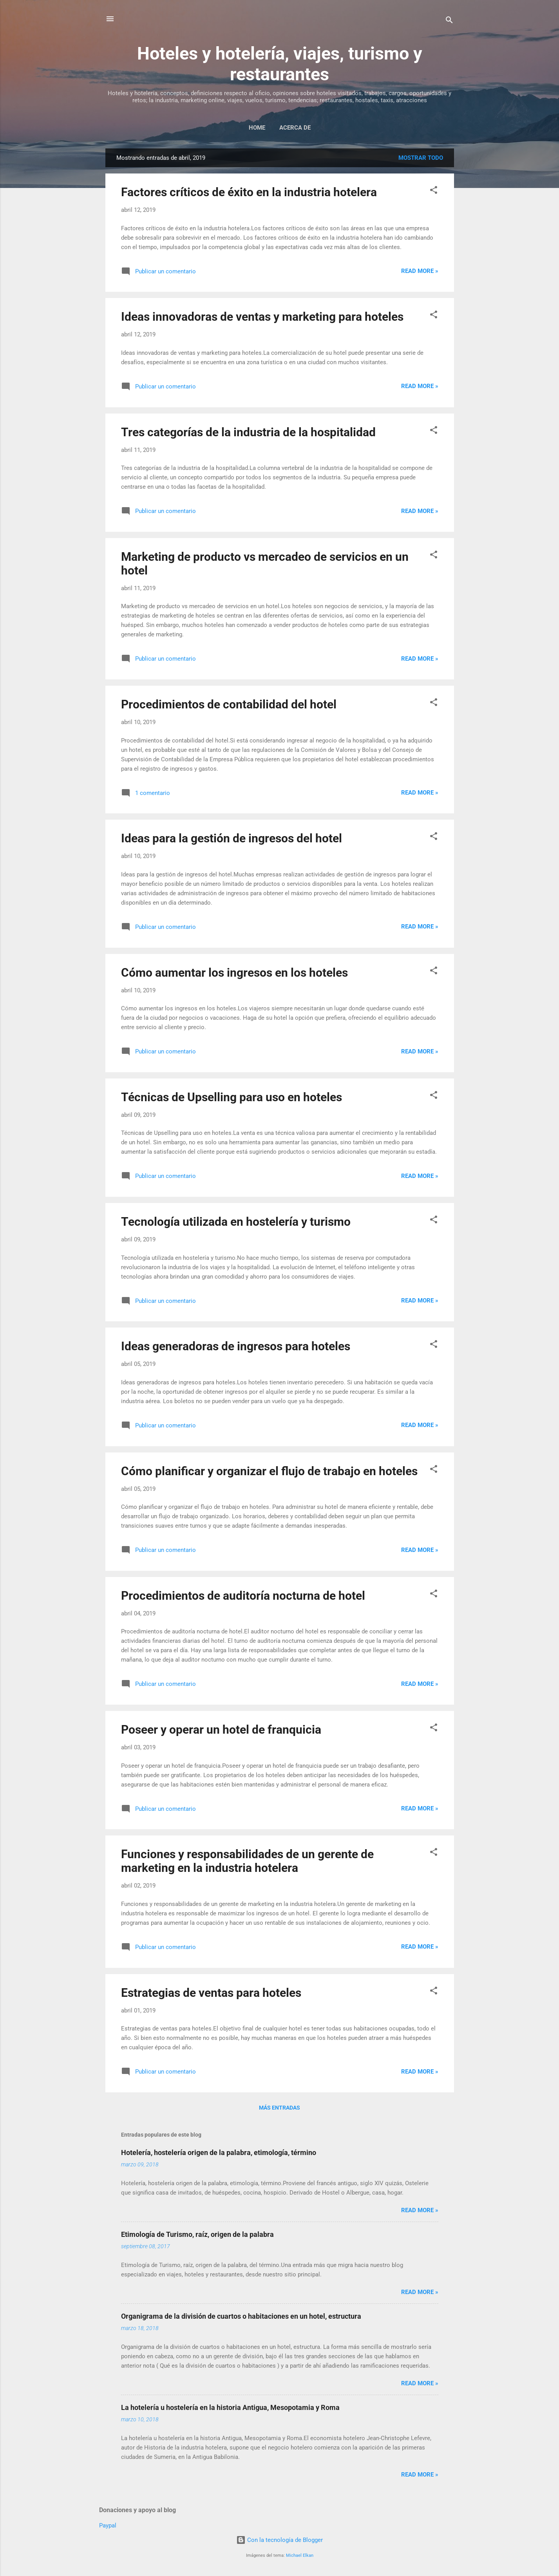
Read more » (419, 271)
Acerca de (295, 127)
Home (257, 127)
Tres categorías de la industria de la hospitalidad (248, 432)
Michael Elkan (299, 2555)
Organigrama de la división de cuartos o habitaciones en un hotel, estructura (241, 2316)
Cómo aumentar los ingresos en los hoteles (234, 972)
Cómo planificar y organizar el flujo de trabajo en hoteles (269, 1471)
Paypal (107, 2525)
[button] (433, 191)
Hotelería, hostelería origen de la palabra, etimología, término (218, 2152)
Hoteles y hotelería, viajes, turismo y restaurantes (279, 64)
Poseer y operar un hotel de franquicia (221, 1729)
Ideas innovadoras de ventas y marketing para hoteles (262, 316)
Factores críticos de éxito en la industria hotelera (249, 192)
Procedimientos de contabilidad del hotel (228, 704)
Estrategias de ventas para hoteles (211, 1993)
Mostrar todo (420, 157)
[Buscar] (449, 21)
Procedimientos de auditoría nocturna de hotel (243, 1595)
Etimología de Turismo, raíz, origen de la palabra (197, 2234)
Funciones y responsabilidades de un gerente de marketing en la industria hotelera (247, 1861)
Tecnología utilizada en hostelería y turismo (236, 1221)
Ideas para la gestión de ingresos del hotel (231, 838)
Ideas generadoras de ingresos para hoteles (235, 1346)
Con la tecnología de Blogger (279, 2539)
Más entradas (279, 2108)
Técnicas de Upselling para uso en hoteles (231, 1097)
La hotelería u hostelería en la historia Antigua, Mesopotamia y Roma (230, 2407)
